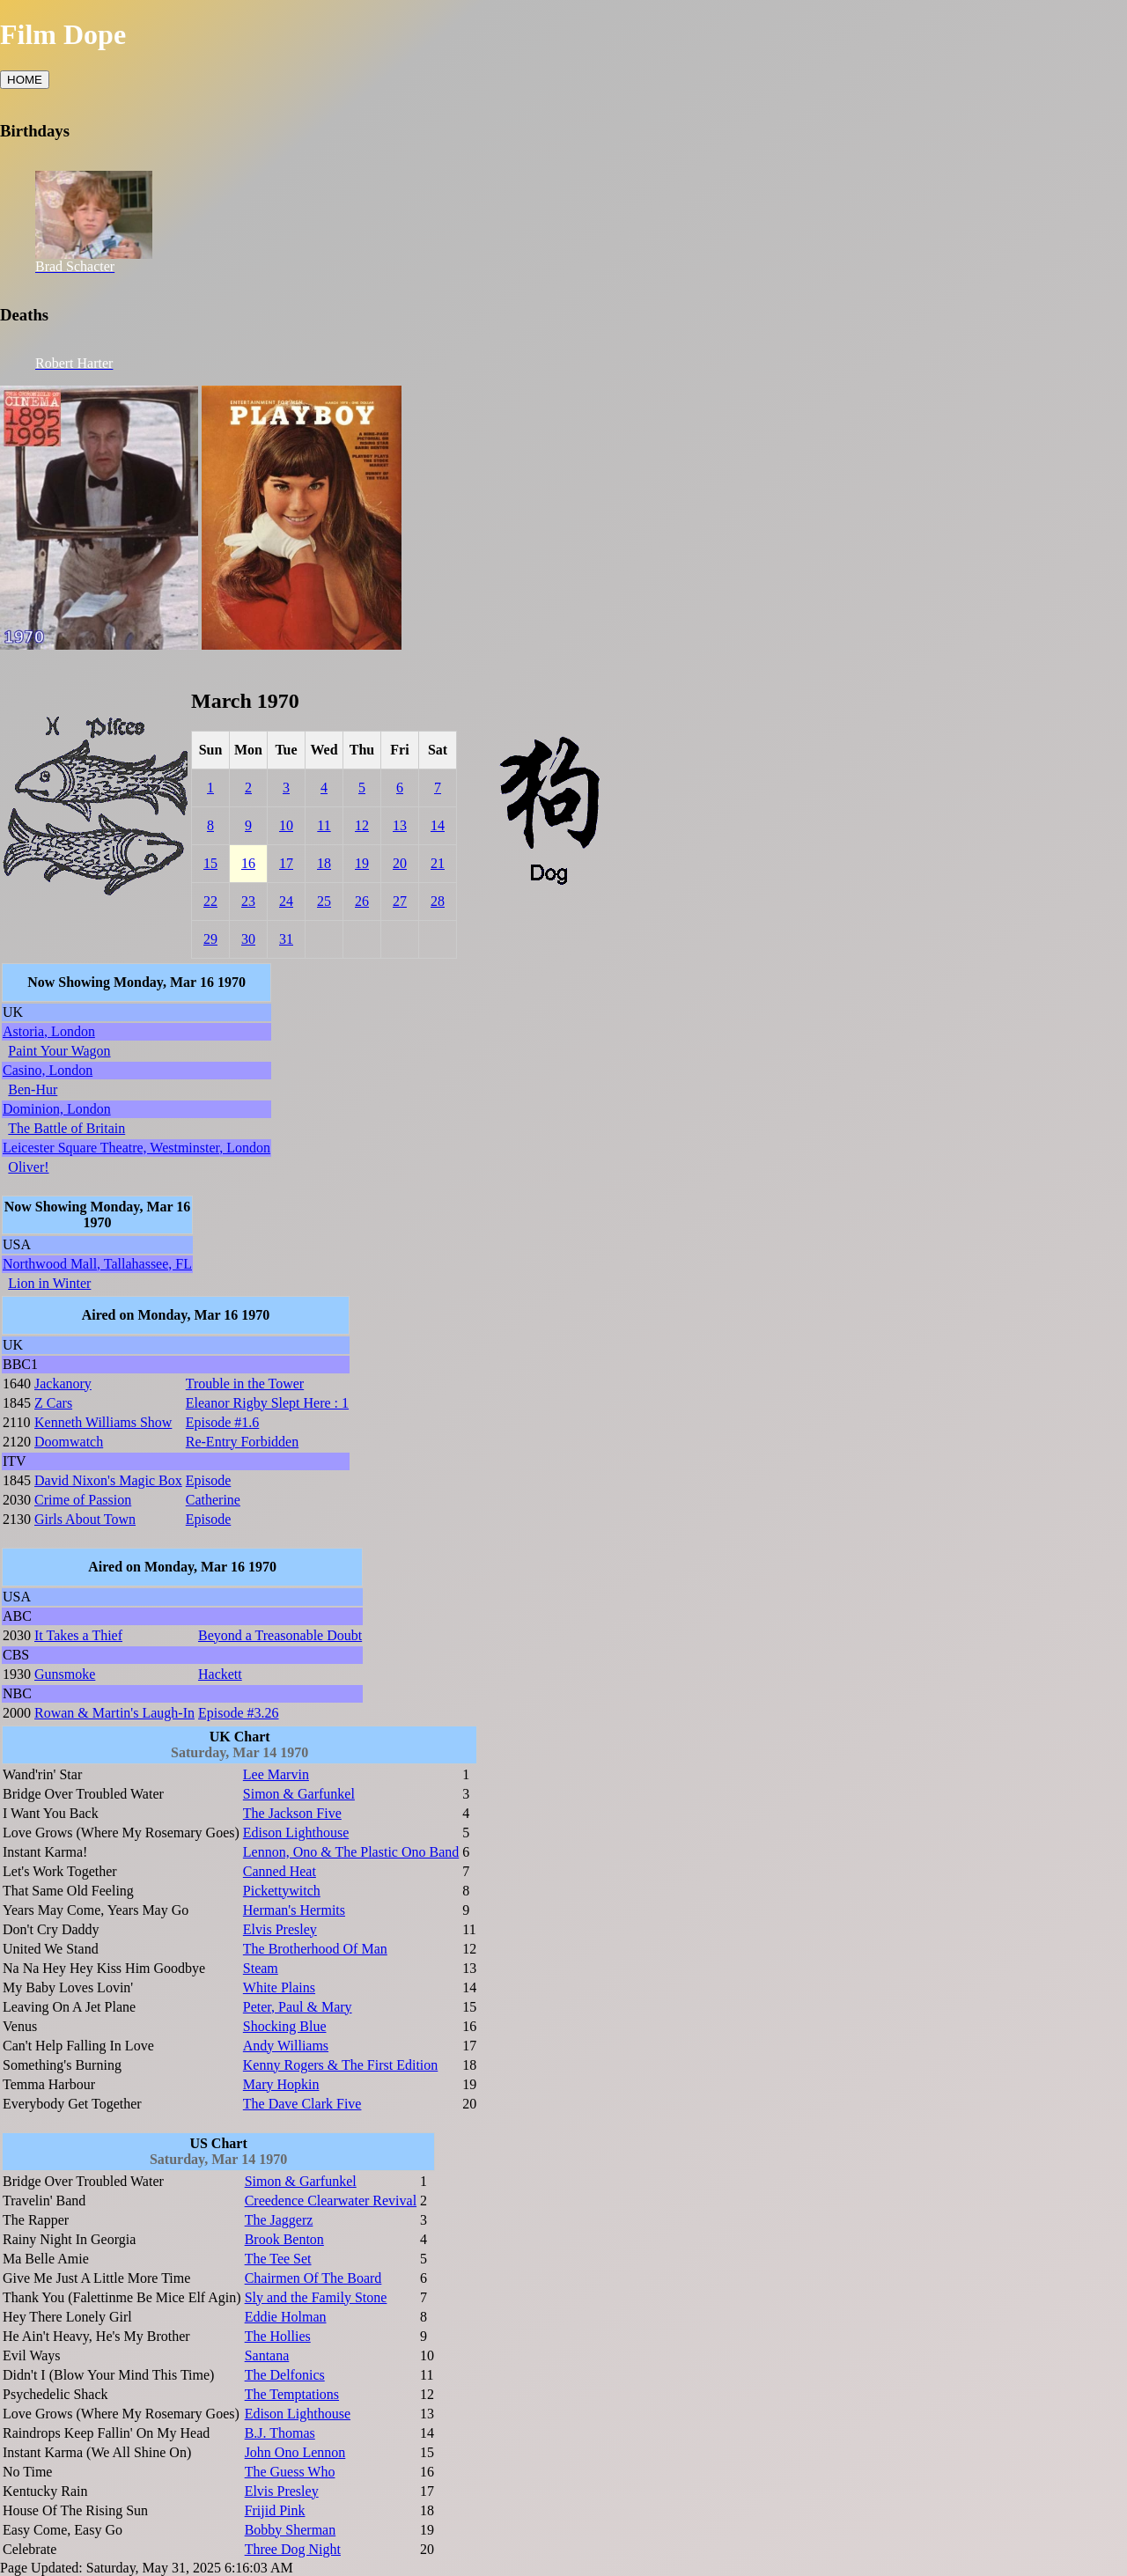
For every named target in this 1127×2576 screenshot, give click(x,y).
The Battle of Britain (66, 1128)
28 (438, 901)
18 (324, 863)
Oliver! (28, 1166)
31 (286, 938)
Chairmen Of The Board (313, 2278)
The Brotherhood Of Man (315, 1948)
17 (286, 863)
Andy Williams (285, 2045)
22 (210, 901)
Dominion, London (57, 1108)
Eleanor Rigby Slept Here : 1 (267, 1402)
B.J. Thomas (280, 2432)
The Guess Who (290, 2471)
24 (286, 901)
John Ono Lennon (295, 2452)
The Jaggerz (279, 2219)
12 (362, 825)
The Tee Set (278, 2258)
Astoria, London (49, 1031)
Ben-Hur (32, 1089)
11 (323, 825)
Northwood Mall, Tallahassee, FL (97, 1263)
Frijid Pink (275, 2510)
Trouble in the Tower (245, 1383)
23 (248, 901)
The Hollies (278, 2336)
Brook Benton (284, 2239)
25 (324, 901)
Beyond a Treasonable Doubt (280, 1635)
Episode (209, 1480)
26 (362, 901)
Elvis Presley (280, 1929)
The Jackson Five (292, 1813)
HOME (24, 79)
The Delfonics (285, 2374)
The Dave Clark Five (302, 2103)
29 (210, 938)
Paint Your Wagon (59, 1050)
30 (248, 938)
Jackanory (63, 1383)
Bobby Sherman (290, 2529)
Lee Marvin (276, 1774)
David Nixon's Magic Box (108, 1480)
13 (400, 825)
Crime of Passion (82, 1499)
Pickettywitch (281, 1890)
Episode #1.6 (223, 1422)
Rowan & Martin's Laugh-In (114, 1712)
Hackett (220, 1674)
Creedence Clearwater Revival (330, 2200)
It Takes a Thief (78, 1635)
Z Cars (53, 1402)
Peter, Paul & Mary (297, 2006)
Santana (267, 2355)
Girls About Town (85, 1519)
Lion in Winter (49, 1283)
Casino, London (47, 1070)
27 (400, 901)
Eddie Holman (286, 2316)
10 (286, 825)
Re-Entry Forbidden (242, 1441)
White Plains (279, 1987)
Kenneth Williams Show (103, 1422)
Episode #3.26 (238, 1712)
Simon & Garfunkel (299, 1793)
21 (438, 863)
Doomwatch (68, 1441)
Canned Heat (279, 1871)
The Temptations (292, 2394)
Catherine (213, 1499)
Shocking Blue (285, 2026)
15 (210, 863)
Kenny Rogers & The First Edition (340, 2064)
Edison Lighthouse (296, 1832)
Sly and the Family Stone (316, 2297)
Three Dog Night (293, 2549)
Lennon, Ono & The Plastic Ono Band (351, 1851)
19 (362, 863)
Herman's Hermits (294, 1910)
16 (248, 863)
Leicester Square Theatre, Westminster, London (136, 1147)
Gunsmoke (64, 1674)
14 (438, 825)
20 (400, 863)
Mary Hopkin (281, 2084)
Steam (260, 1968)
